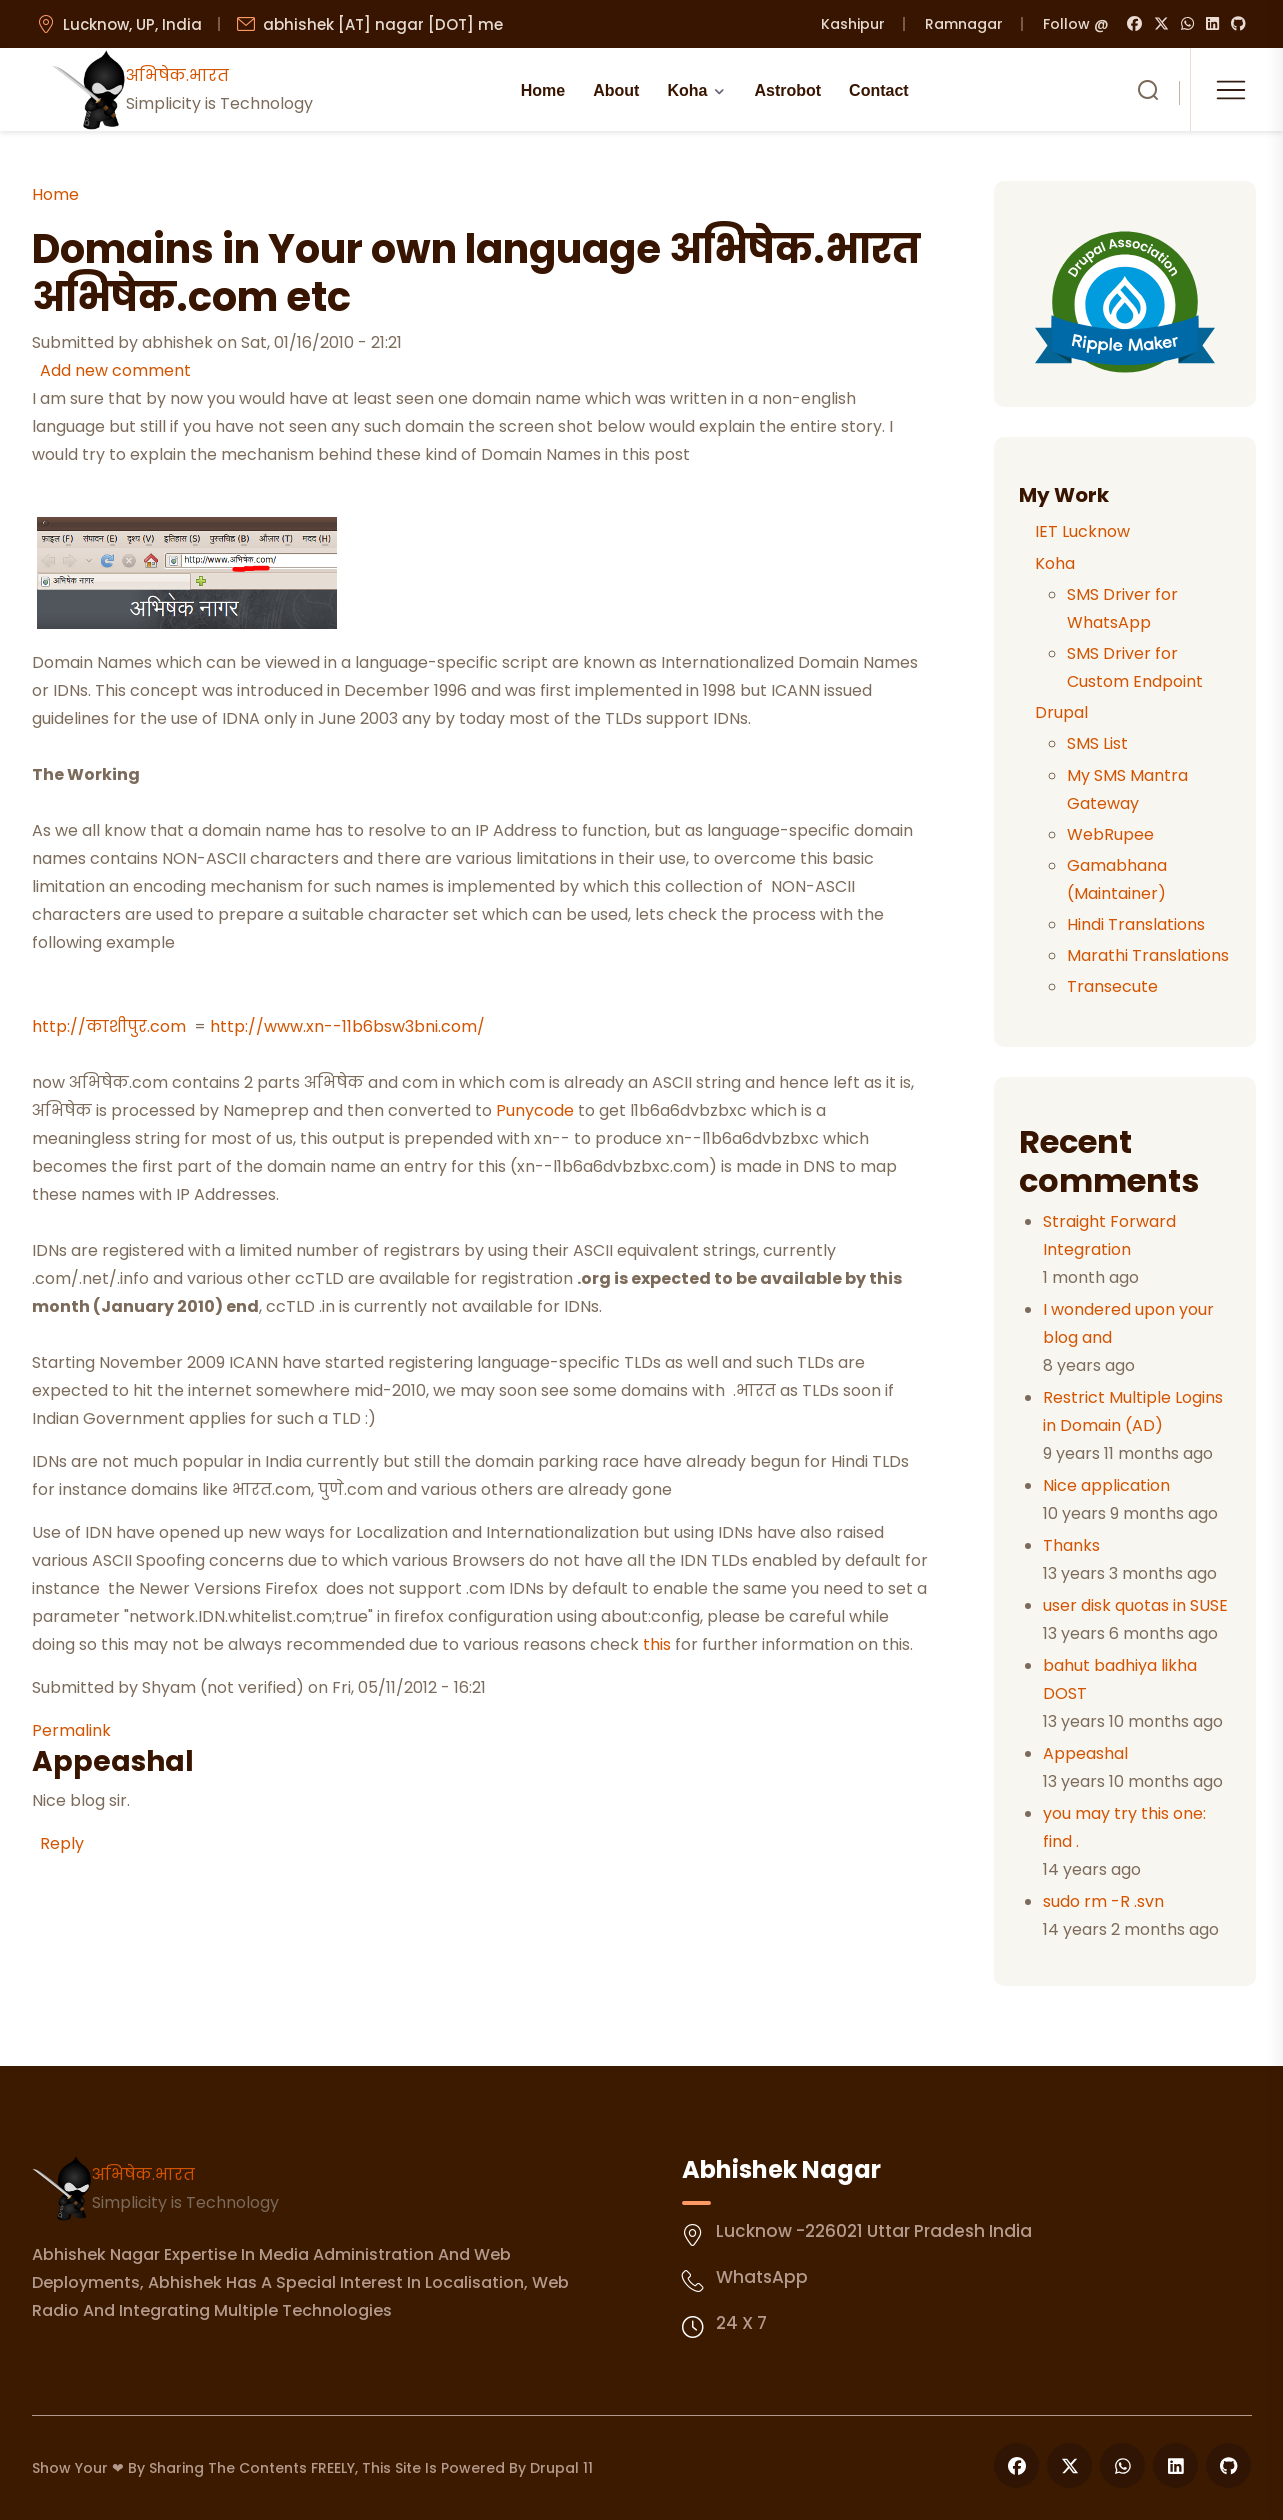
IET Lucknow (1082, 531)
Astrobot (787, 90)
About (616, 90)
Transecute (1112, 986)
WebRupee (1110, 834)
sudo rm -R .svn (1103, 1901)
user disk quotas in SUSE (1135, 1605)
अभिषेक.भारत (143, 2174)
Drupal (1061, 712)
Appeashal (1085, 1753)
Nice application (1106, 1485)
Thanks (1071, 1545)
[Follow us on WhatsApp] (1122, 2465)
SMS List (1097, 743)
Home (543, 90)
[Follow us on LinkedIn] (1175, 2465)
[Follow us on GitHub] (1228, 2465)
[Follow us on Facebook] (1016, 2465)
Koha (687, 90)
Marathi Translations (1148, 955)
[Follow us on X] (1069, 2465)
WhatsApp (762, 2277)
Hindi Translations (1136, 924)
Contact (879, 90)
